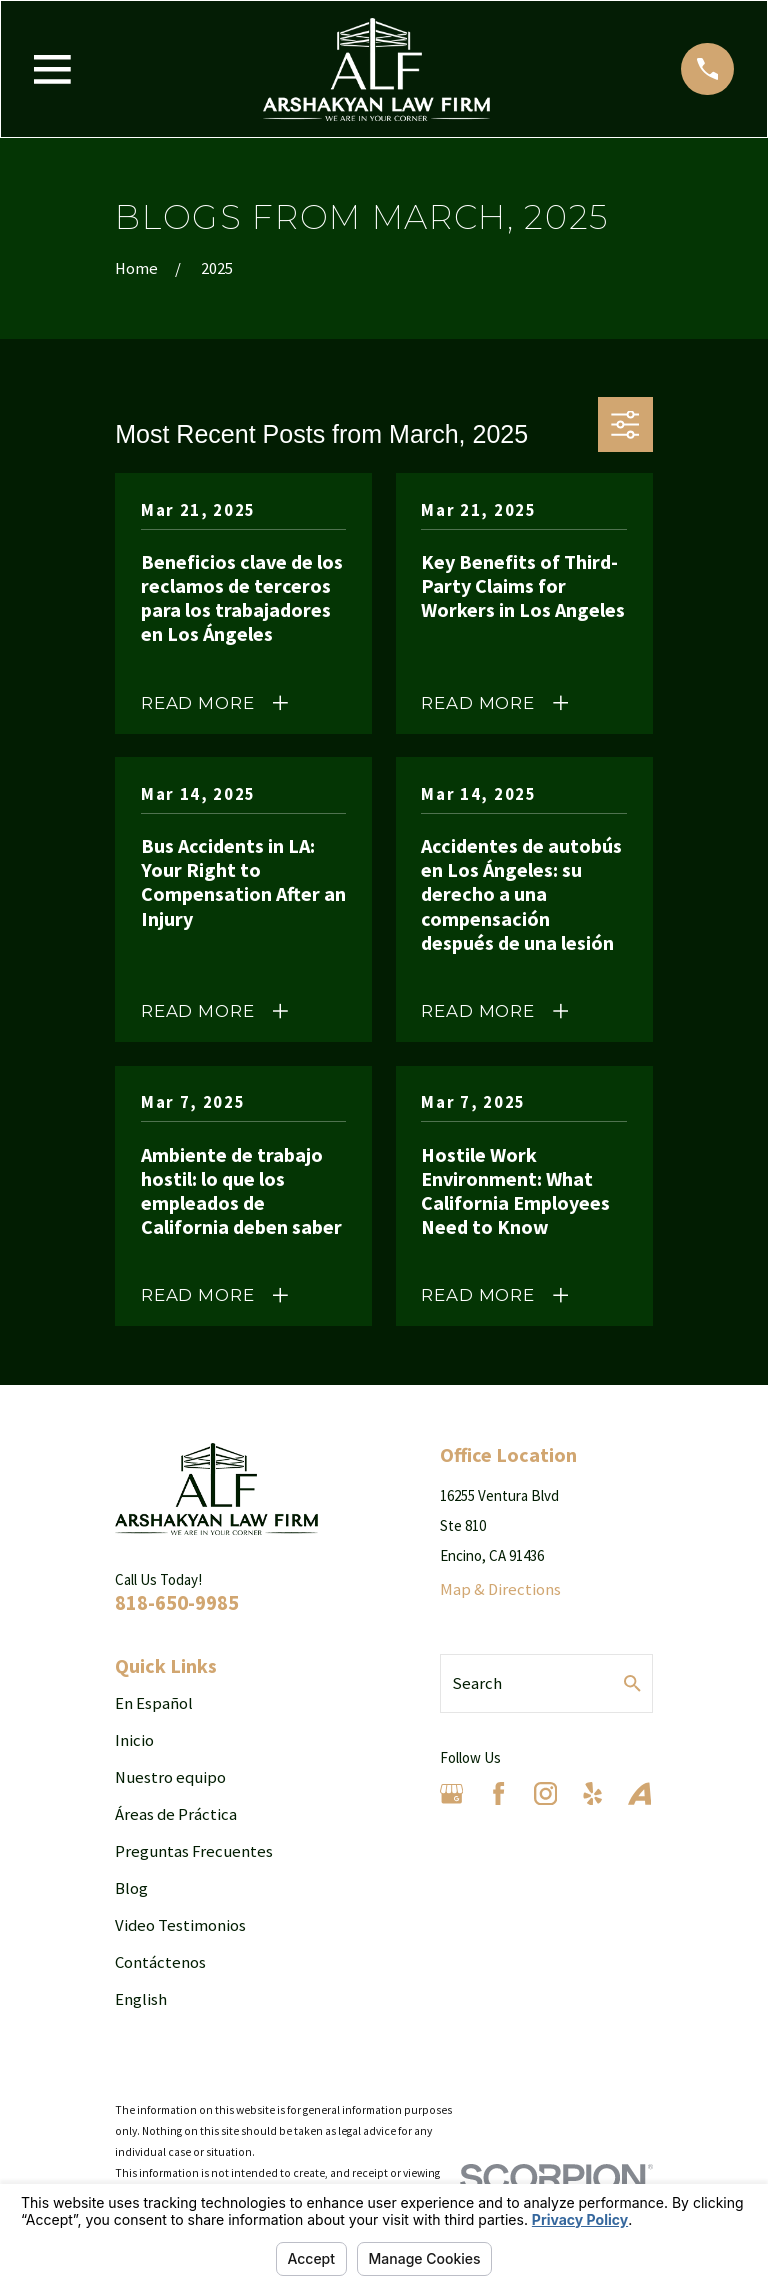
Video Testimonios (180, 1925)
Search (477, 1683)
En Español (154, 1703)
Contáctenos (160, 1962)
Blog (131, 1888)
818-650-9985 (177, 1602)
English (141, 1999)
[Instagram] (545, 1793)
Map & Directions (500, 1589)
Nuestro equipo (170, 1777)
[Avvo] (639, 1793)
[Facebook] (498, 1793)
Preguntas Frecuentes (194, 1851)
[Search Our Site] (632, 1683)
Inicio (134, 1740)
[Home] (376, 69)
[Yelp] (592, 1793)
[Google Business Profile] (451, 1793)
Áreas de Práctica (176, 1814)
